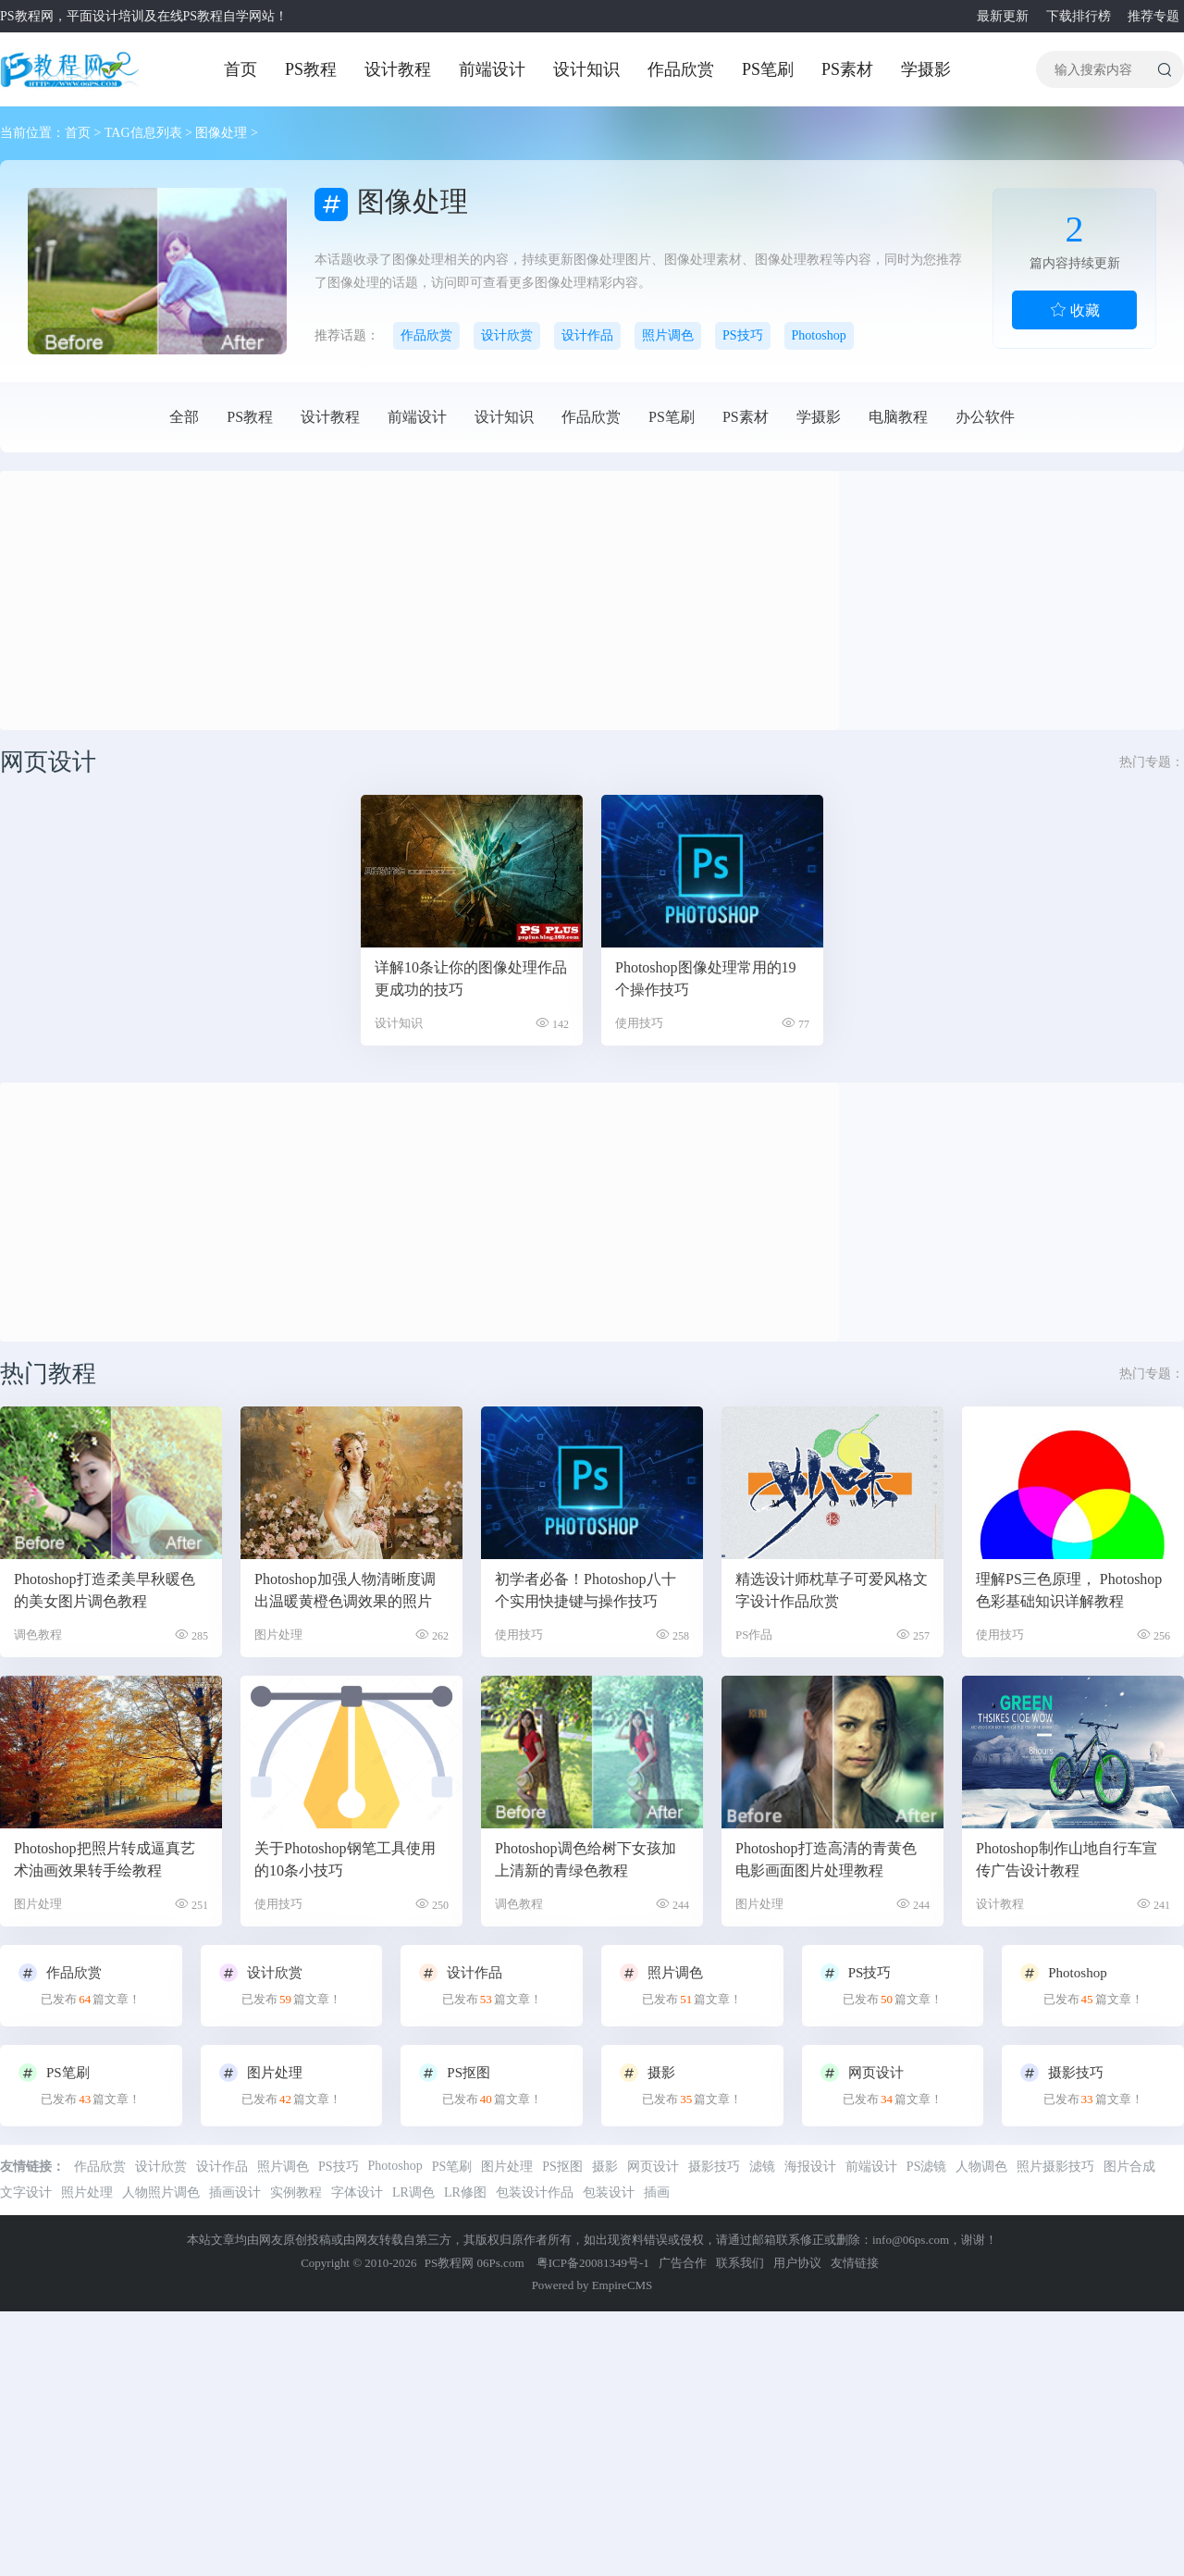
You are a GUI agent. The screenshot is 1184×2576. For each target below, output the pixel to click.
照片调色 (668, 335)
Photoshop (819, 335)
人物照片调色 (161, 2192)
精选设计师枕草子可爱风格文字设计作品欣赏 (831, 1590)
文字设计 (26, 2192)
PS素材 (847, 69)
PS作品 (753, 1634)
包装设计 (609, 2192)
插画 (657, 2192)
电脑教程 (898, 417)
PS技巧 (742, 335)
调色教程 (38, 1634)
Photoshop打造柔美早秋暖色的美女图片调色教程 (104, 1590)
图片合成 (1129, 2167)
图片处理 (278, 1634)
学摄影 (926, 69)
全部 (184, 417)
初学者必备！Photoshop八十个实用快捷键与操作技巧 (585, 1590)
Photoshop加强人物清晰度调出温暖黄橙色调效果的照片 (345, 1590)
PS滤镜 (926, 2167)
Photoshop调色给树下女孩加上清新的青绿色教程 (585, 1859)
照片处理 (87, 2192)
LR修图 (465, 2192)
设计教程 (397, 69)
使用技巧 (639, 1023)
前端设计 (492, 69)
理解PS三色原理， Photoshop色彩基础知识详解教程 (1069, 1590)
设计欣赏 (507, 335)
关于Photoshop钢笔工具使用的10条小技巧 (345, 1859)
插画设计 (235, 2192)
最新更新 (1000, 16)
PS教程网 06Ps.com (476, 2263)
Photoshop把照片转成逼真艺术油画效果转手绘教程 (104, 1859)
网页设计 (653, 2167)
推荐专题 (1151, 16)
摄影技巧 (714, 2167)
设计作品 (587, 335)
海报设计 (810, 2167)
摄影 (605, 2167)
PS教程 (311, 69)
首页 (240, 69)
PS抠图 (562, 2167)
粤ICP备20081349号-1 (592, 2263)
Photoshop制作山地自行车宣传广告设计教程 (1066, 1859)
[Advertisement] (271, 600)
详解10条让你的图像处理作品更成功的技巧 (471, 978)
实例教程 (296, 2192)
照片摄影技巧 (1055, 2167)
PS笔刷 (768, 69)
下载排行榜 (1076, 16)
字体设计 (357, 2192)
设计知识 (586, 69)
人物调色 (981, 2167)
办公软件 (985, 417)
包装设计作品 (535, 2192)
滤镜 (762, 2167)
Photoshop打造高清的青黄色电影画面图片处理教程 (826, 1859)
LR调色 (413, 2192)
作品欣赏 (681, 69)
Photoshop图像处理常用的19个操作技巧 (705, 978)
